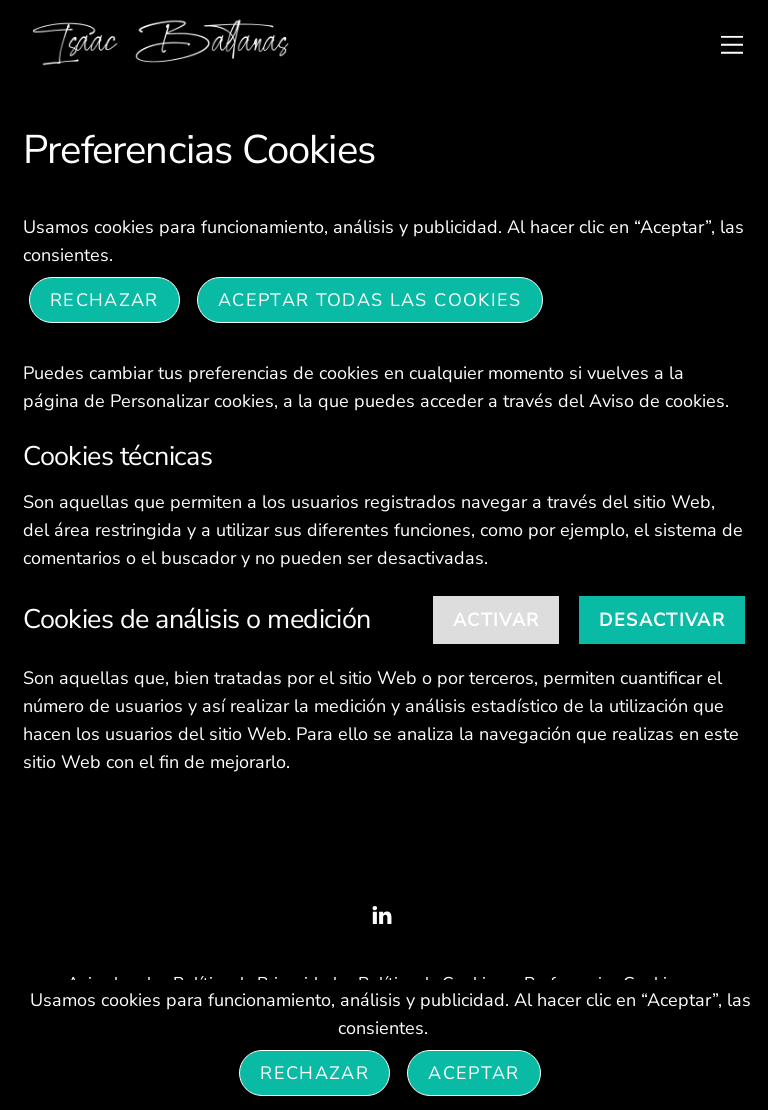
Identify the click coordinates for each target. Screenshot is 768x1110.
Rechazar (104, 300)
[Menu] (732, 43)
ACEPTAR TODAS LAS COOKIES (370, 300)
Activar (496, 620)
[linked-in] (382, 913)
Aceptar (473, 1073)
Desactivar (662, 620)
